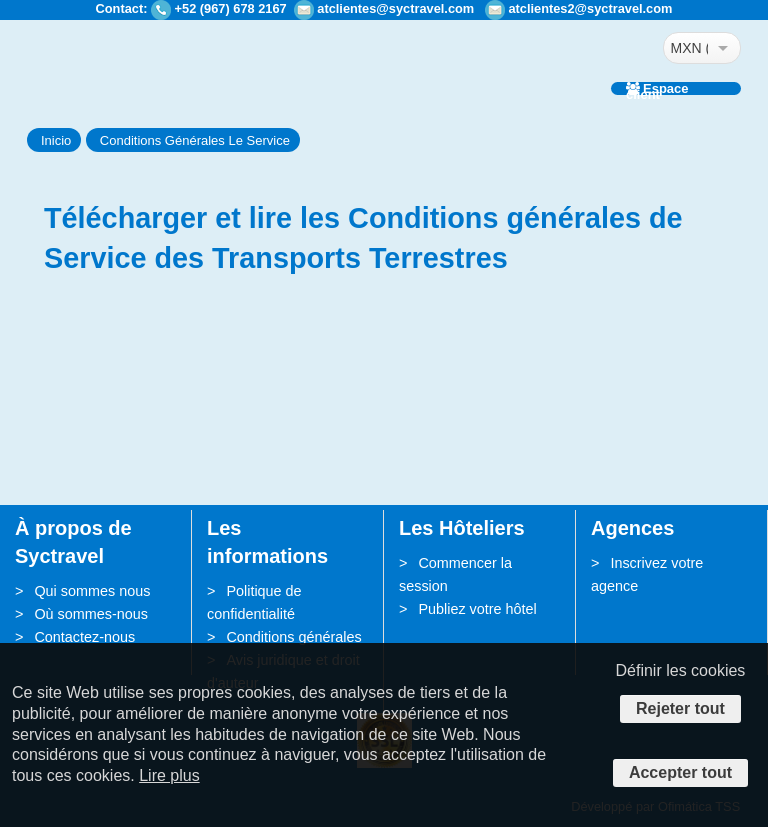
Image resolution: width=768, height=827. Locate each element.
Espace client (657, 88)
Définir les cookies (681, 670)
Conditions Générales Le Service (195, 140)
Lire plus (169, 775)
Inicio (56, 140)
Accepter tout (680, 772)
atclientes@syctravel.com (395, 8)
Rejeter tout (680, 708)
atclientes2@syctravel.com (590, 8)
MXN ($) (689, 48)
